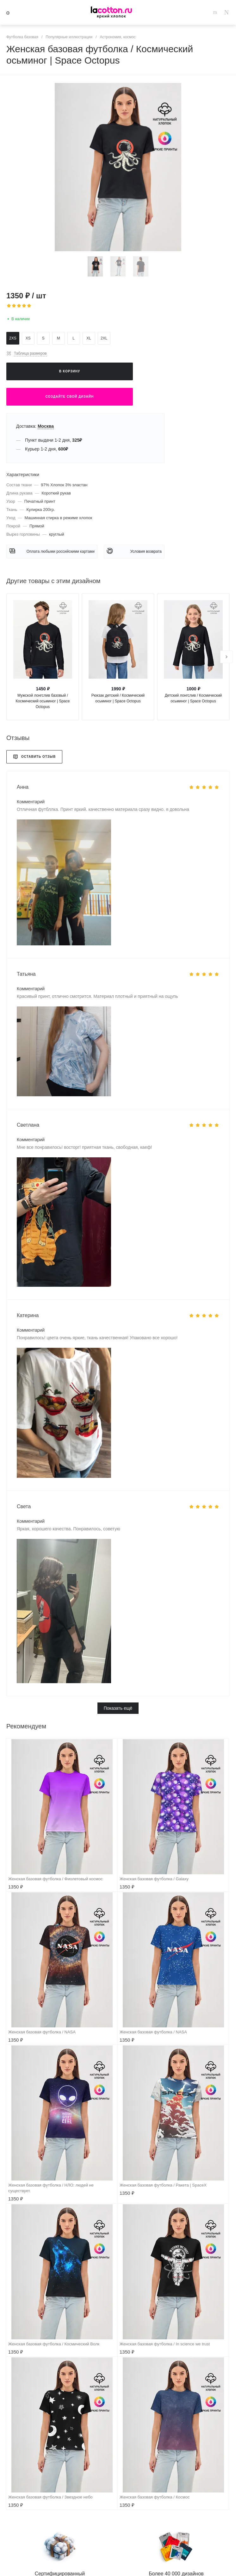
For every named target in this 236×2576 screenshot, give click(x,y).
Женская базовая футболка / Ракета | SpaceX (163, 2185)
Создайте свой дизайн (70, 396)
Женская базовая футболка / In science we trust (165, 2344)
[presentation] (226, 656)
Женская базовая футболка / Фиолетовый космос (55, 1878)
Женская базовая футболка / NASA (42, 2032)
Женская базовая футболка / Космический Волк (53, 2344)
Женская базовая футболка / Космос (155, 2497)
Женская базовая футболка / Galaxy (154, 1878)
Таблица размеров (30, 353)
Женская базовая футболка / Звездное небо (50, 2497)
